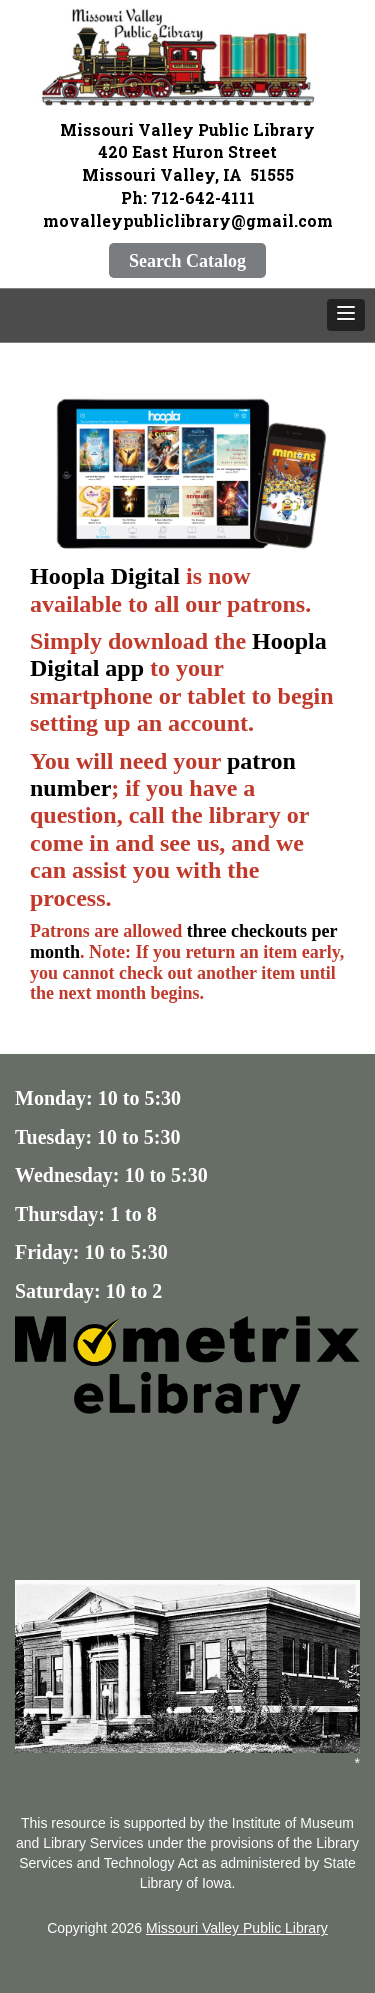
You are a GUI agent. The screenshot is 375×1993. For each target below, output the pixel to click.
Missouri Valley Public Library (237, 1928)
